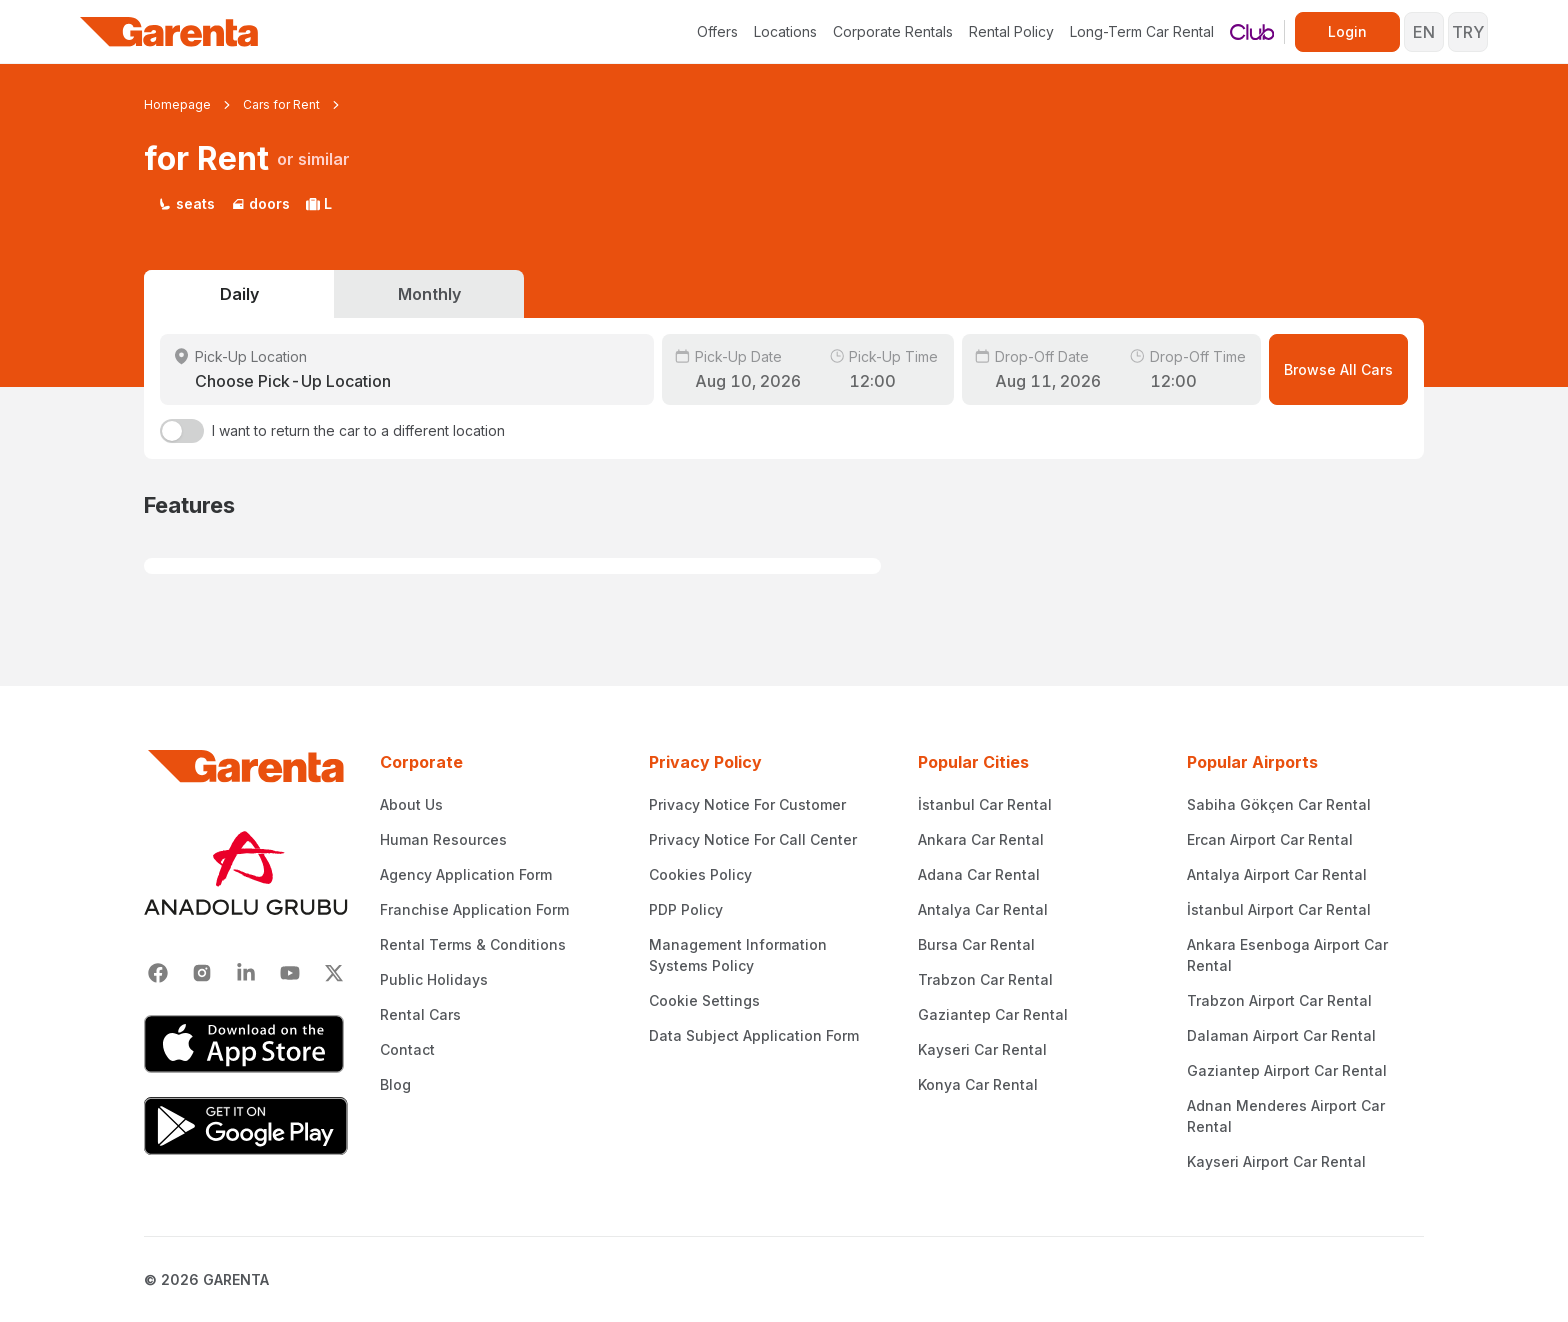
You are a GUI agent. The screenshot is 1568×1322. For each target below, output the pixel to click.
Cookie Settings (704, 1000)
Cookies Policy (700, 874)
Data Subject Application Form (754, 1035)
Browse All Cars (1338, 369)
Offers (717, 31)
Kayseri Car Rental (982, 1049)
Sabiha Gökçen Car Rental (1279, 804)
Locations (785, 31)
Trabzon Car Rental (985, 979)
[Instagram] (202, 973)
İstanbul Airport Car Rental (1279, 909)
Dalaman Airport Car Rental (1281, 1035)
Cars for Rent (281, 104)
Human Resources (443, 839)
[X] (334, 973)
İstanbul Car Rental (985, 804)
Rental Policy (1011, 31)
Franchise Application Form (474, 909)
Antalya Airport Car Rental (1277, 874)
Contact (407, 1049)
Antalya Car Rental (983, 909)
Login (1347, 31)
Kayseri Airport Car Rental (1276, 1161)
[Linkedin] (246, 973)
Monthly (429, 294)
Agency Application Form (466, 874)
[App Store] (246, 1044)
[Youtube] (290, 973)
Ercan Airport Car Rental (1270, 839)
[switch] (182, 431)
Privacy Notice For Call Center (753, 839)
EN (1424, 32)
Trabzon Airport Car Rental (1279, 1000)
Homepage (177, 104)
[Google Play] (246, 1126)
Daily (239, 294)
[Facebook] (158, 973)
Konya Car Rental (978, 1084)
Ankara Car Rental (981, 839)
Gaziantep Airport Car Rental (1287, 1070)
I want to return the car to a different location (358, 430)
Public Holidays (434, 979)
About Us (411, 804)
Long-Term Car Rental (1142, 31)
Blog (395, 1084)
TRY (1468, 32)
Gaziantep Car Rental (993, 1014)
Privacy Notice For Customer (747, 804)
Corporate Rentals (893, 31)
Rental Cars (420, 1014)
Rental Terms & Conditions (473, 944)
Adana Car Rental (979, 874)
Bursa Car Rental (976, 944)
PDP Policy (686, 909)
